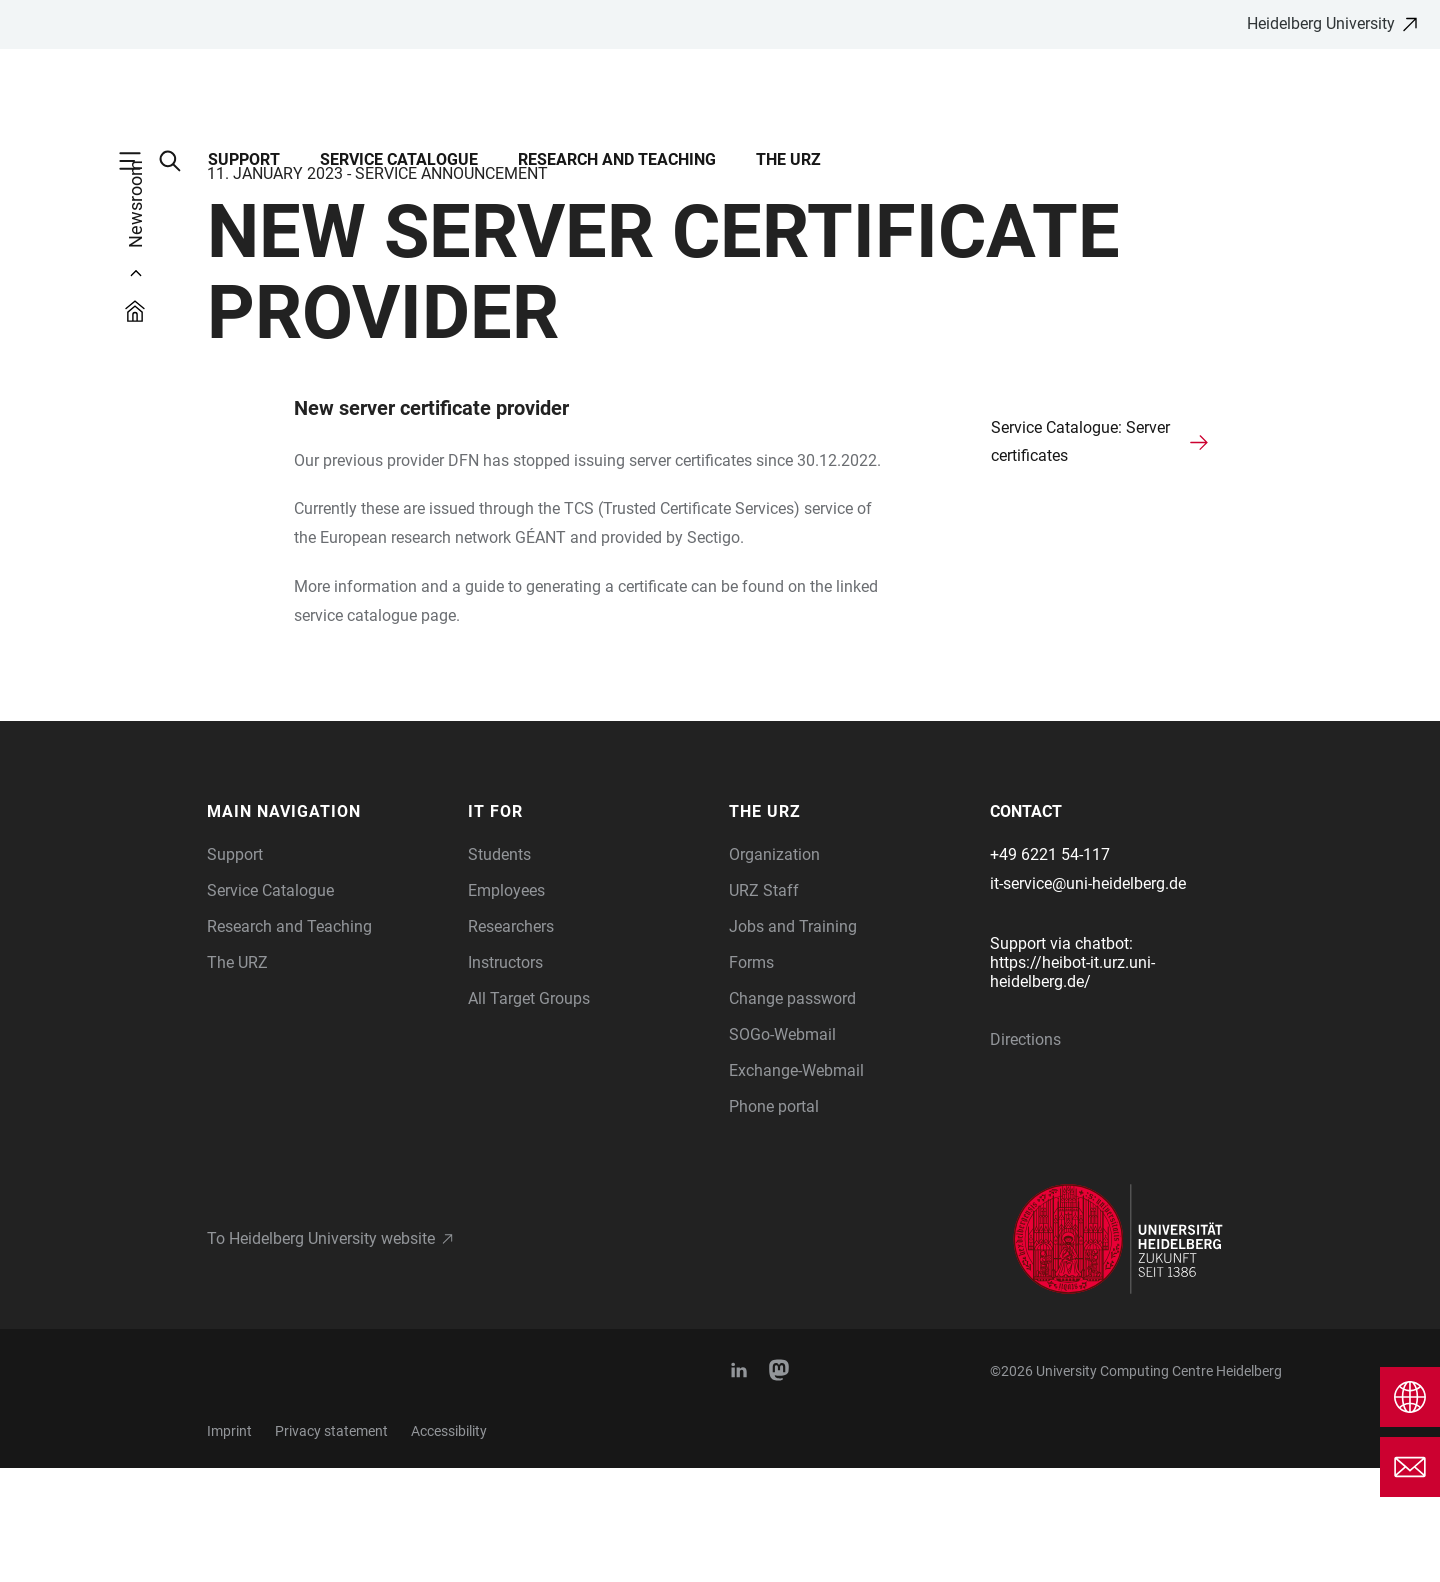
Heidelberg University (1321, 23)
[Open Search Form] (180, 161)
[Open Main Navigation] (140, 161)
